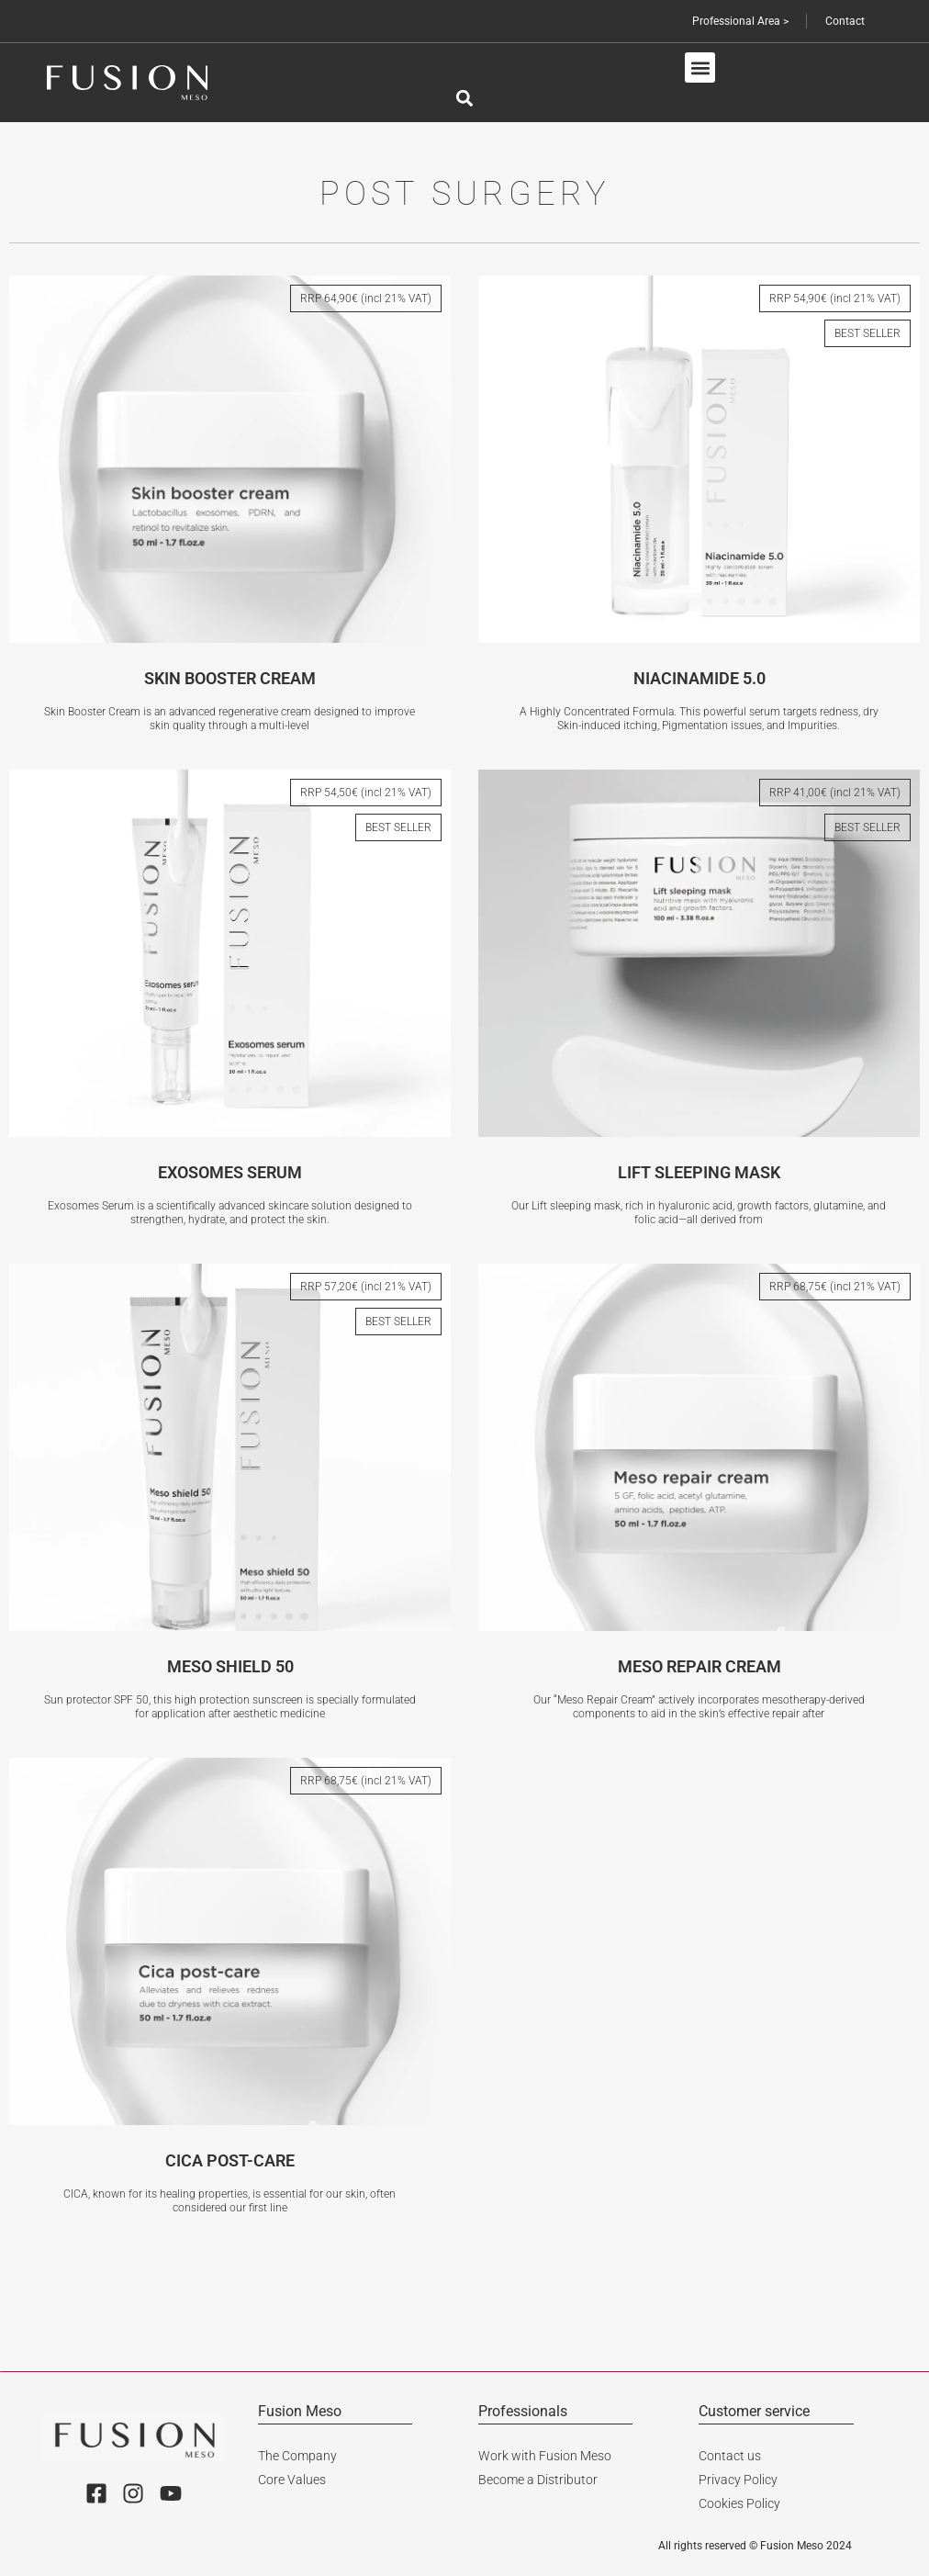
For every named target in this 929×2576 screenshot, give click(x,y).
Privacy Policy (738, 2478)
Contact (844, 21)
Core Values (292, 2478)
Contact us (730, 2454)
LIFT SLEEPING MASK (699, 1172)
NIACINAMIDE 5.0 (699, 678)
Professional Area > (738, 21)
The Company (297, 2454)
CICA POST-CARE (230, 2160)
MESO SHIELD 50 (230, 1666)
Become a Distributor (538, 2478)
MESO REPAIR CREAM (699, 1666)
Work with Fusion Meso (544, 2454)
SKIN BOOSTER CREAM (230, 678)
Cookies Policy (739, 2502)
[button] (700, 67)
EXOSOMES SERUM (230, 1172)
